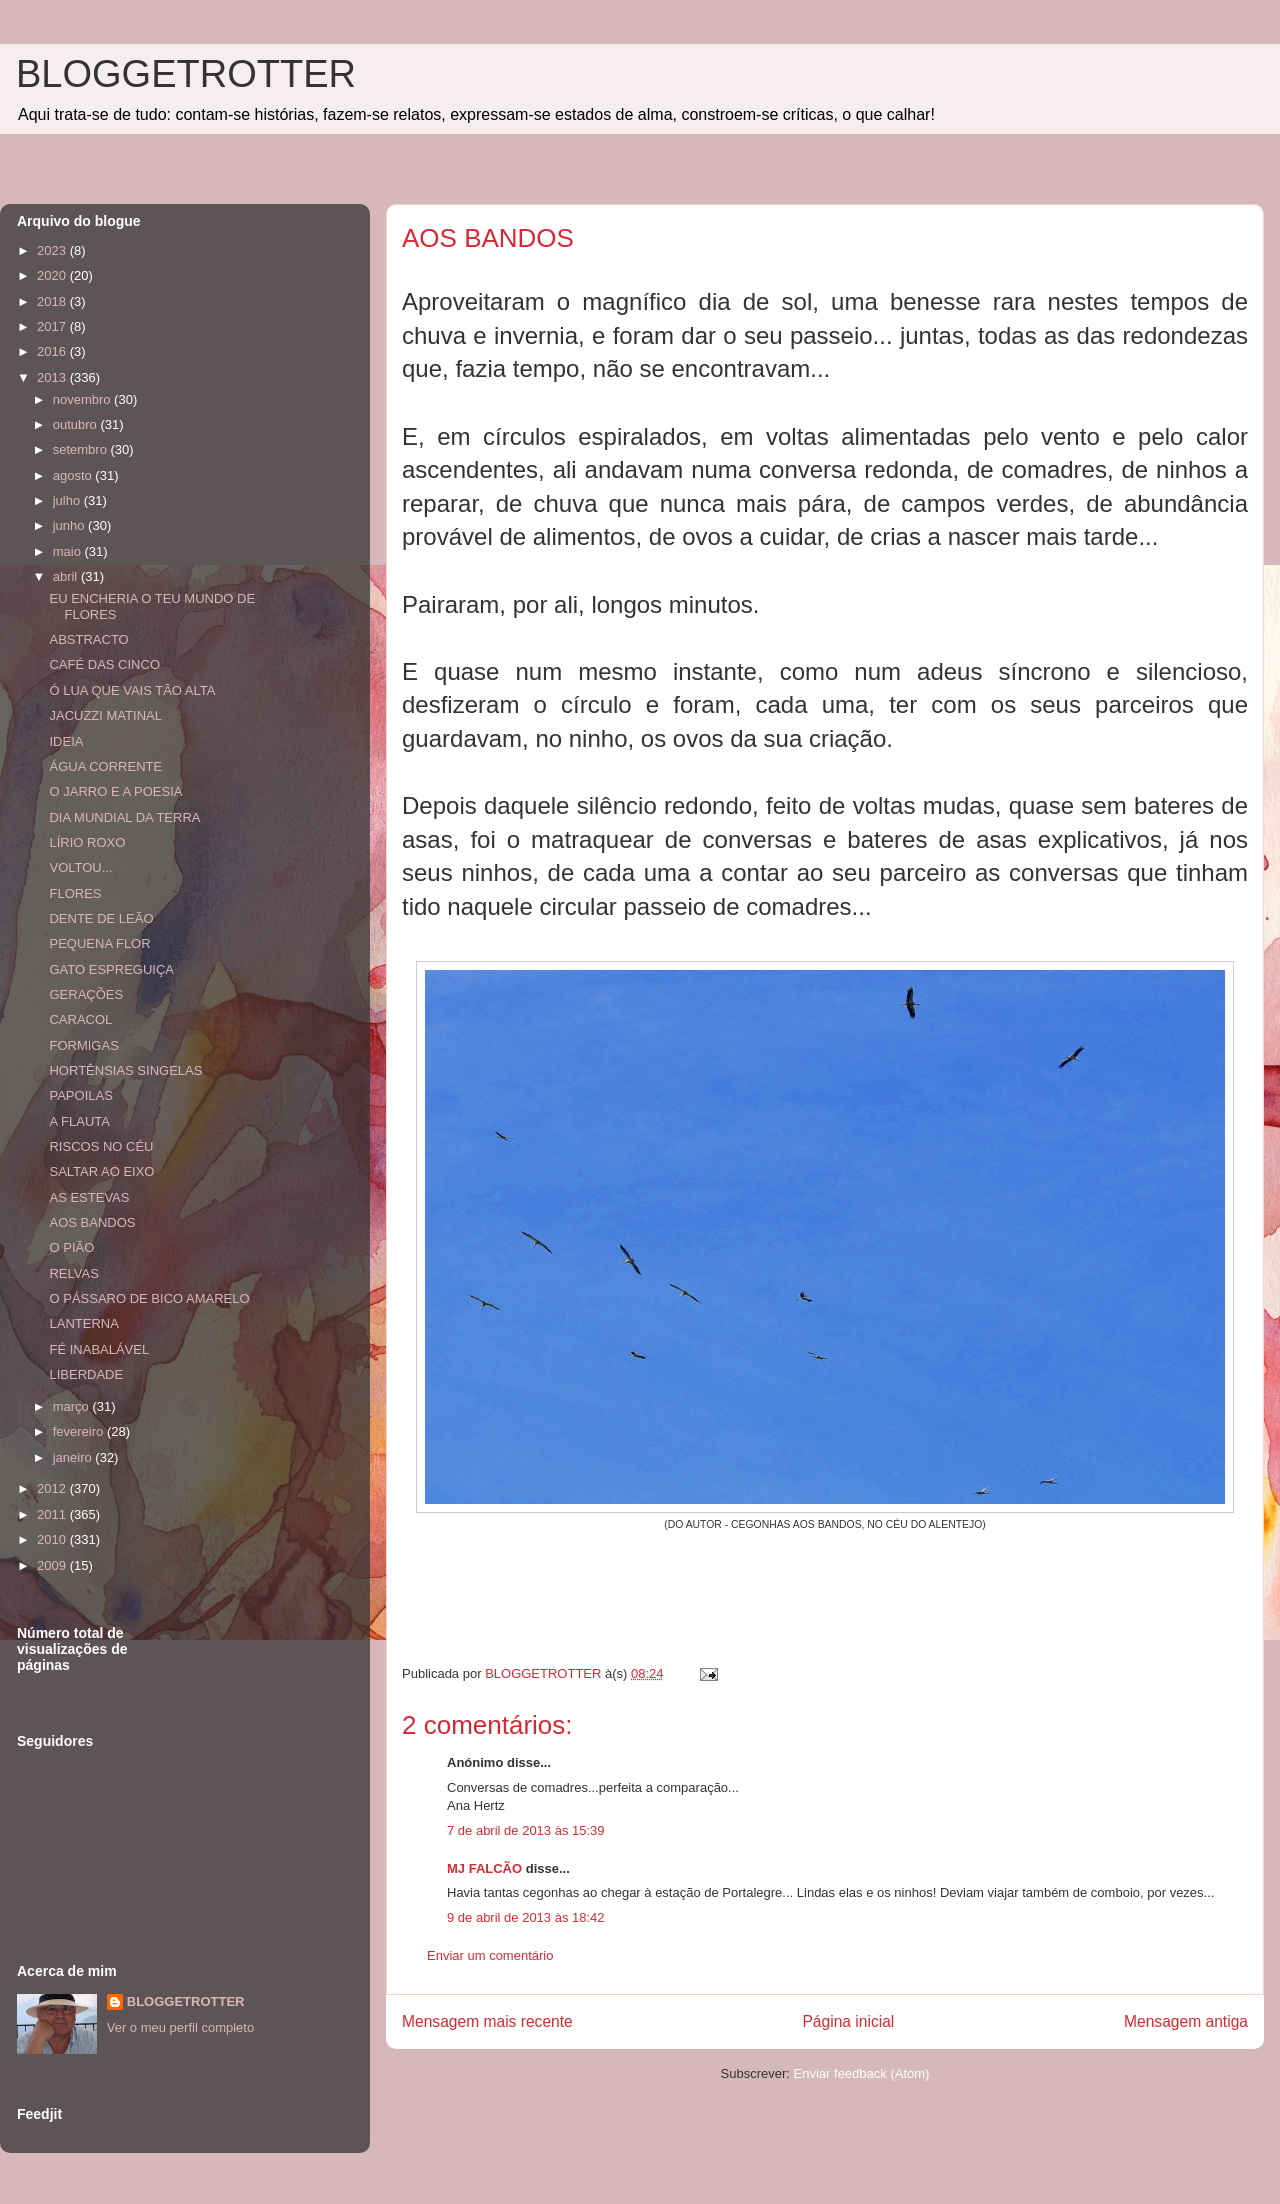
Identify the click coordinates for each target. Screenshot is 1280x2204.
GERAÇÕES (86, 994)
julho (68, 500)
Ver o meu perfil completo (180, 2027)
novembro (83, 399)
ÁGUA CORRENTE (105, 766)
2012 (53, 1488)
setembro (82, 449)
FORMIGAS (83, 1045)
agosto (74, 475)
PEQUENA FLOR (99, 943)
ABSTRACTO (88, 639)
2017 (53, 326)
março (73, 1406)
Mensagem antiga (1186, 2021)
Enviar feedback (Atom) (862, 2073)
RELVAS (73, 1273)
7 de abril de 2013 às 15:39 (526, 1830)
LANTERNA (83, 1323)
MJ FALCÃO (484, 1868)
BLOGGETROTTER (186, 74)
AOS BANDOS (92, 1222)
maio (69, 551)
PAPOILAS (80, 1095)
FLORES (75, 893)
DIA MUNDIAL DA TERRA (124, 817)
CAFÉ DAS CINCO (104, 664)
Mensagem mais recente (487, 2021)
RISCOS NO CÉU (101, 1146)
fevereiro (80, 1431)
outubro (77, 424)
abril (67, 576)
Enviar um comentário (490, 1955)
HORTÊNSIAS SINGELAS (125, 1070)
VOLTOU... (80, 867)
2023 (53, 250)
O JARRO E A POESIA (115, 791)
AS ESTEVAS (89, 1197)
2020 (53, 275)
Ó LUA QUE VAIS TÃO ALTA (132, 690)
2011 (53, 1514)
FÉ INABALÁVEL (99, 1349)
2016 (53, 351)
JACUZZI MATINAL (105, 715)
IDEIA (66, 741)
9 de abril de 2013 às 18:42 (526, 1917)
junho (70, 525)
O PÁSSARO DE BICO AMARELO (149, 1298)
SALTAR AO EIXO (101, 1171)
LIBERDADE (86, 1374)
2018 (53, 301)
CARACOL (80, 1019)
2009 (53, 1565)
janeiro (74, 1457)
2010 (53, 1539)
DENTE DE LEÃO (101, 918)
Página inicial (848, 2021)
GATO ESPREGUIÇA (111, 969)
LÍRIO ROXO (87, 842)
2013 (53, 377)
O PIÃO (71, 1247)
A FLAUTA (79, 1121)
